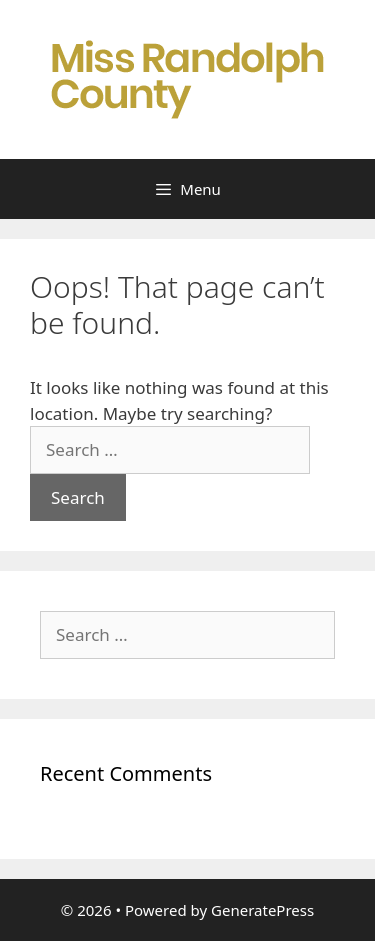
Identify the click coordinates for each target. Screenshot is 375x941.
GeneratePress (262, 910)
